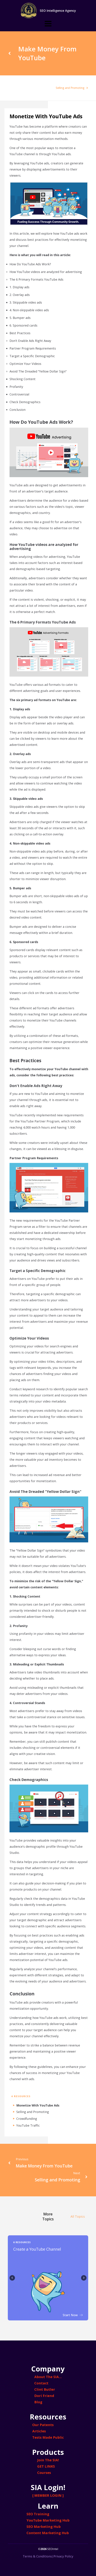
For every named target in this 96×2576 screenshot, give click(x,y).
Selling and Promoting (32, 2112)
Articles (39, 2431)
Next (83, 2278)
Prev (12, 2278)
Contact (41, 2383)
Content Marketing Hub (48, 2533)
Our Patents (43, 2425)
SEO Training (38, 2514)
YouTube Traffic (28, 2125)
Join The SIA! (48, 2460)
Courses (44, 2472)
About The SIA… (48, 2377)
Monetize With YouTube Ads (37, 2105)
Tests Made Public (48, 2437)
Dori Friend (44, 2395)
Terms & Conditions (37, 2556)
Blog (38, 2402)
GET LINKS (46, 2466)
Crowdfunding (26, 2119)
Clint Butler (44, 2389)
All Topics (78, 2216)
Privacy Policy (63, 2556)
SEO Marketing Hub (44, 2526)
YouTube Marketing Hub (48, 2520)
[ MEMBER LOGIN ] (48, 2495)
